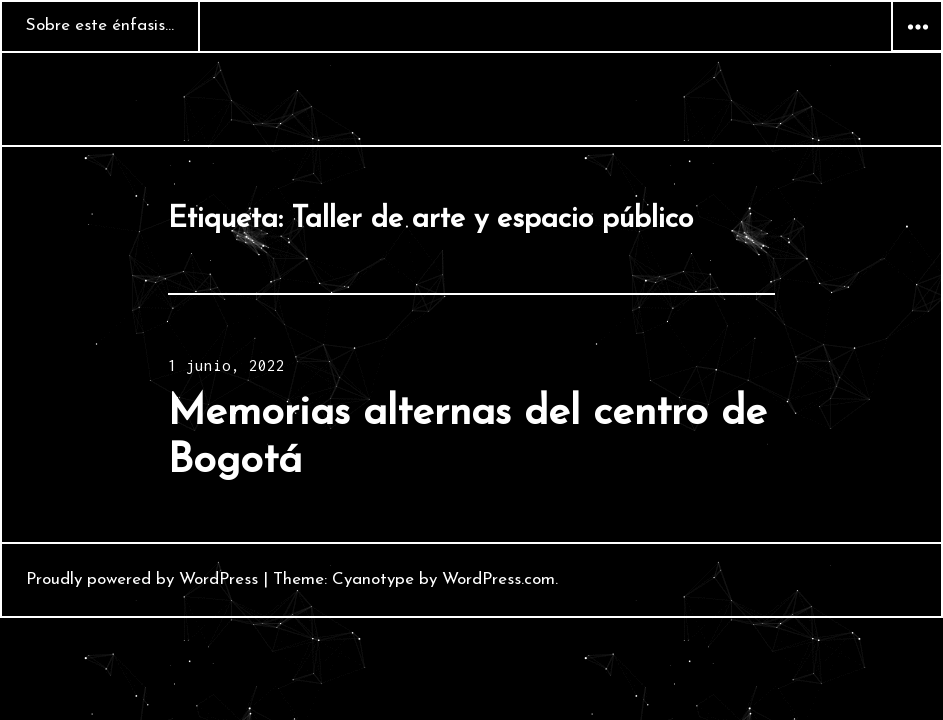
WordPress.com (498, 579)
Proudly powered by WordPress (142, 579)
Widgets (917, 51)
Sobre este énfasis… (100, 25)
